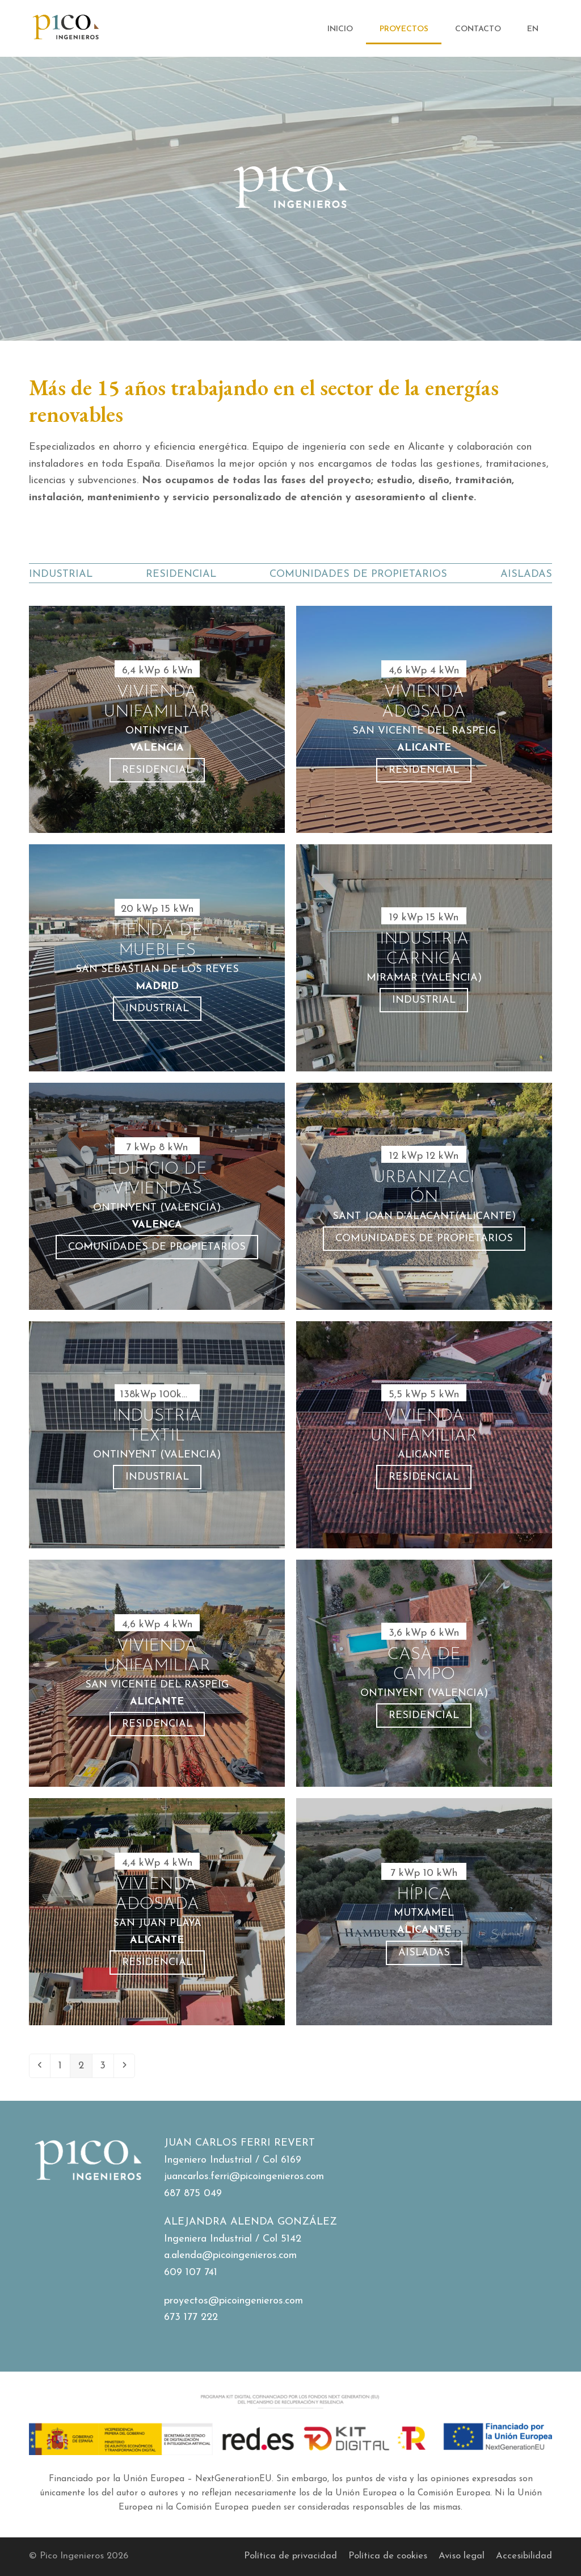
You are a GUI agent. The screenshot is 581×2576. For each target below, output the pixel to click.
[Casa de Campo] (424, 1673)
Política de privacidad (290, 2556)
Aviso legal (462, 2556)
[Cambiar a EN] (533, 28)
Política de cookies (387, 2556)
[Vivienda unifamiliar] (157, 719)
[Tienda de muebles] (157, 957)
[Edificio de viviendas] (157, 1196)
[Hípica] (424, 1911)
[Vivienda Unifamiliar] (424, 1434)
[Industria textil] (157, 1434)
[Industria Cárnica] (424, 957)
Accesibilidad (524, 2556)
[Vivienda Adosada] (424, 719)
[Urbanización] (424, 1196)
